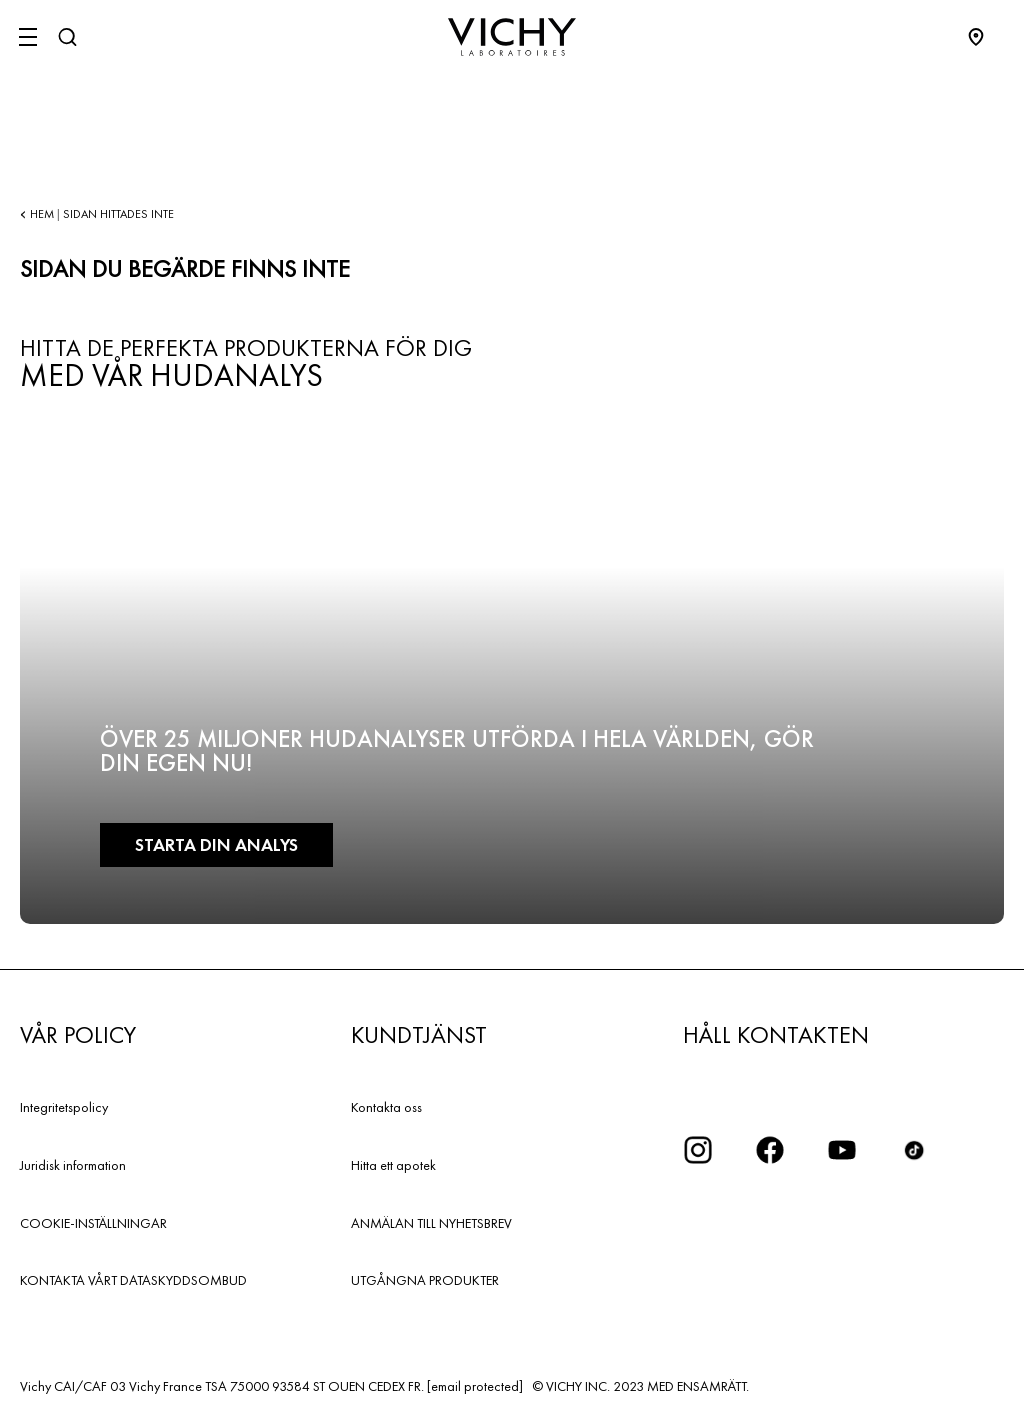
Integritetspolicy (64, 1107)
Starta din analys (216, 844)
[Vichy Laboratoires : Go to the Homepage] (512, 37)
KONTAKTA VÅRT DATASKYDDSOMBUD (133, 1280)
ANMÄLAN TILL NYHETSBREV (431, 1223)
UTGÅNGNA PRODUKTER (425, 1280)
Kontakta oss (386, 1107)
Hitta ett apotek (393, 1165)
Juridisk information (73, 1165)
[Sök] (67, 37)
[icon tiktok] (914, 1150)
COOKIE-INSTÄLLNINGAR (93, 1223)
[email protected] (475, 1386)
